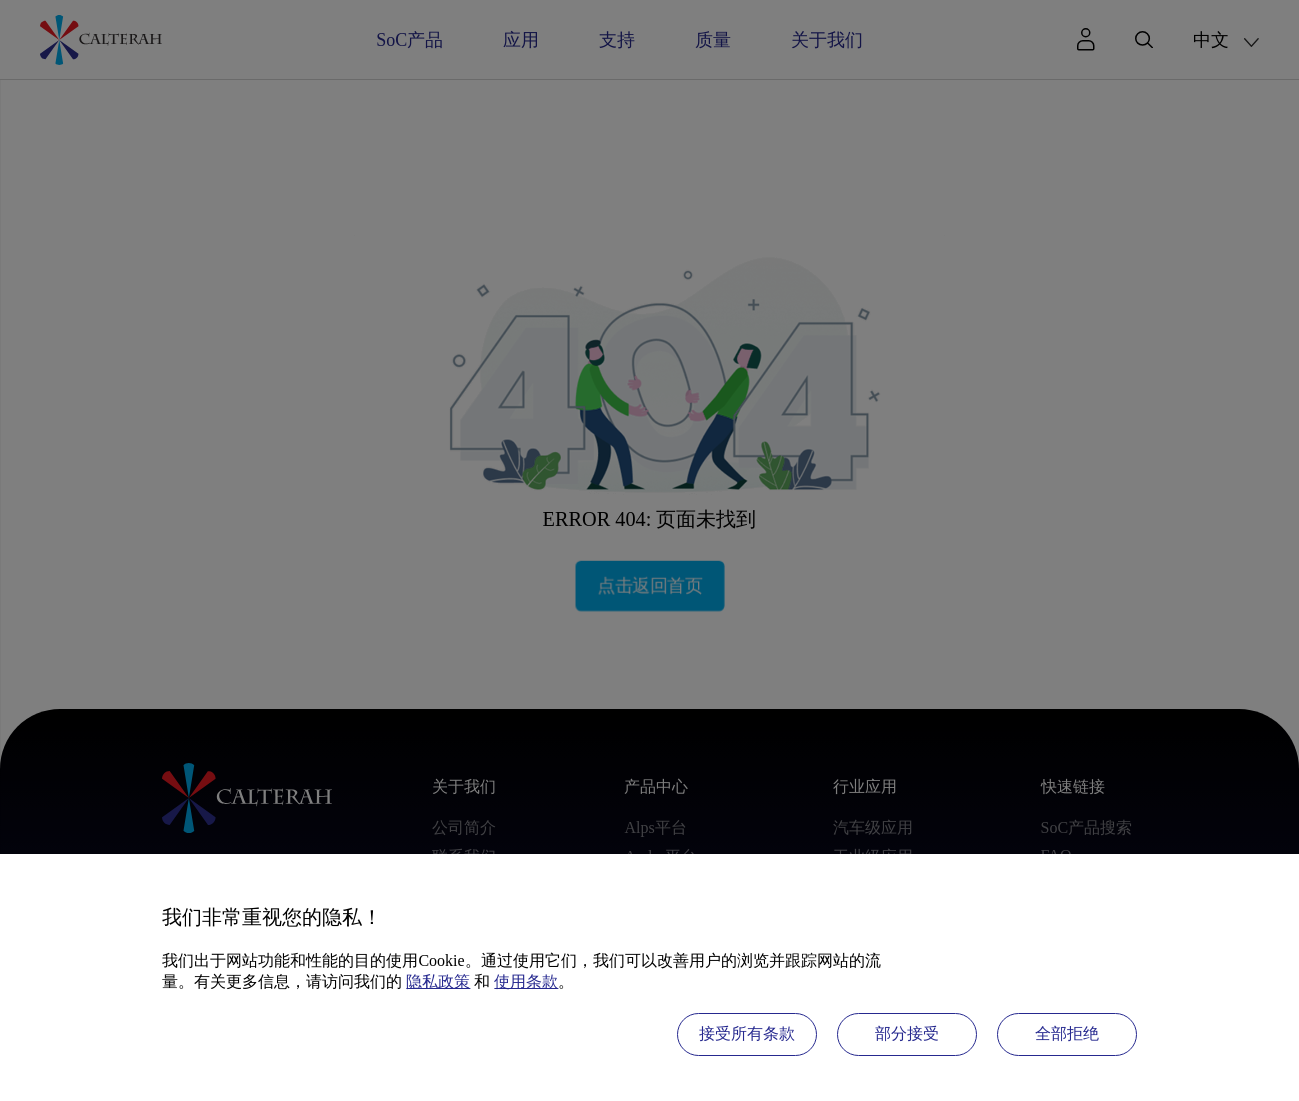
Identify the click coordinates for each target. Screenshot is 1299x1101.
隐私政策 (438, 981)
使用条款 (526, 981)
